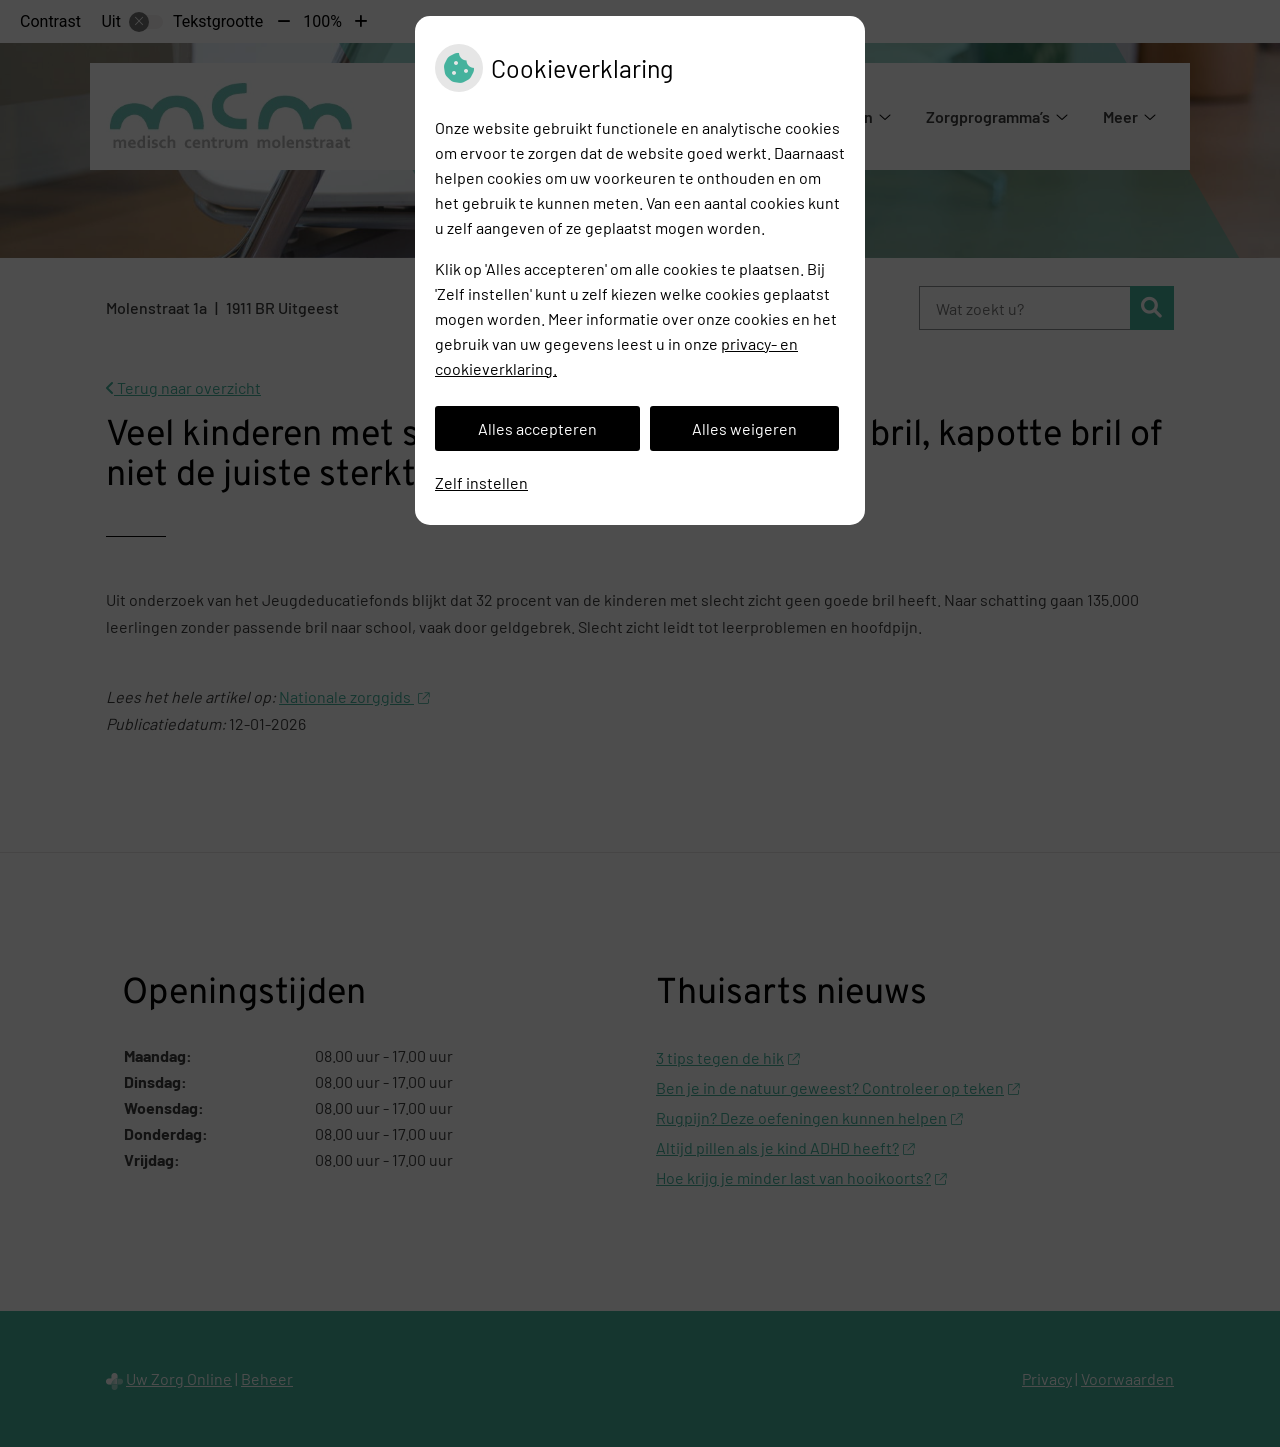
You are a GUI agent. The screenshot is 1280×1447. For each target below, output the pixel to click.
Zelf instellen (481, 482)
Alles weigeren (744, 428)
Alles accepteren (537, 428)
